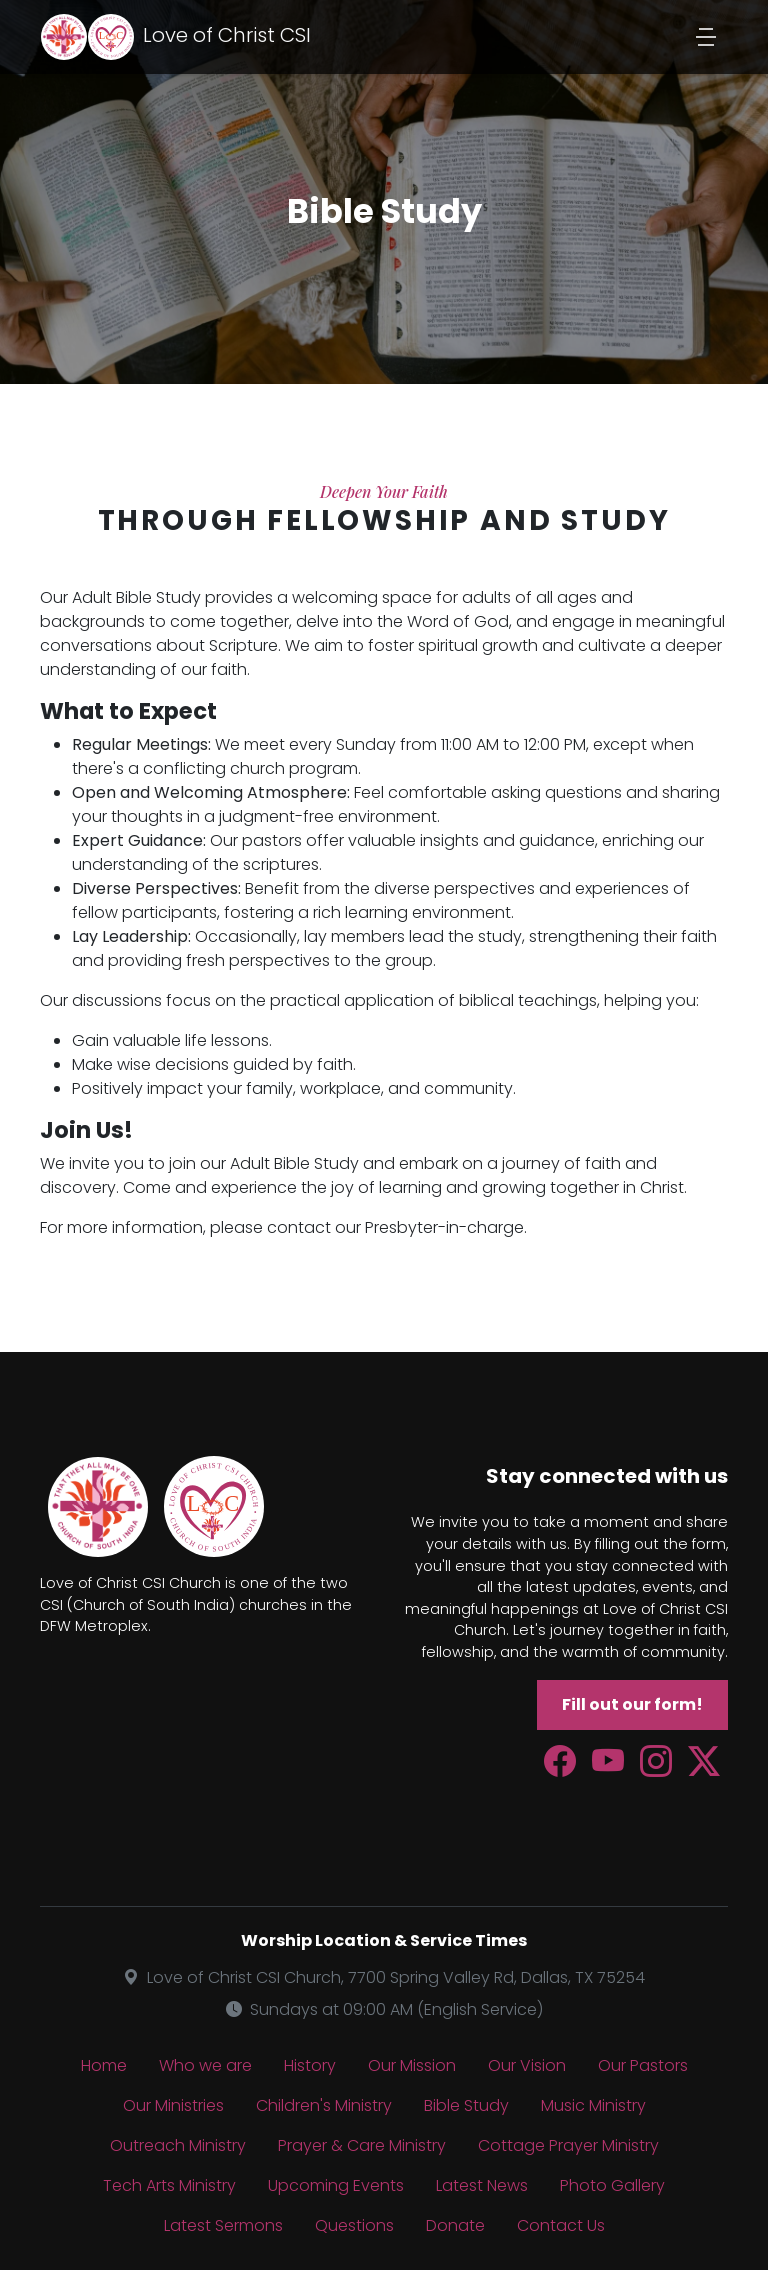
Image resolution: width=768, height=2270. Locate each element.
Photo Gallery (612, 2185)
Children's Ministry (324, 2105)
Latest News (482, 2185)
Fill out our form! (632, 1704)
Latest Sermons (223, 2225)
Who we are (205, 2065)
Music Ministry (593, 2105)
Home (104, 2065)
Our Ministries (173, 2105)
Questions (354, 2225)
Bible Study (466, 2105)
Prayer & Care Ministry (362, 2145)
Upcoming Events (336, 2185)
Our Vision (527, 2065)
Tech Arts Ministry (169, 2185)
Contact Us (561, 2225)
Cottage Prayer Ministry (568, 2145)
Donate (455, 2225)
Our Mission (412, 2065)
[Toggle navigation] (706, 37)
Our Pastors (643, 2065)
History (310, 2065)
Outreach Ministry (178, 2145)
